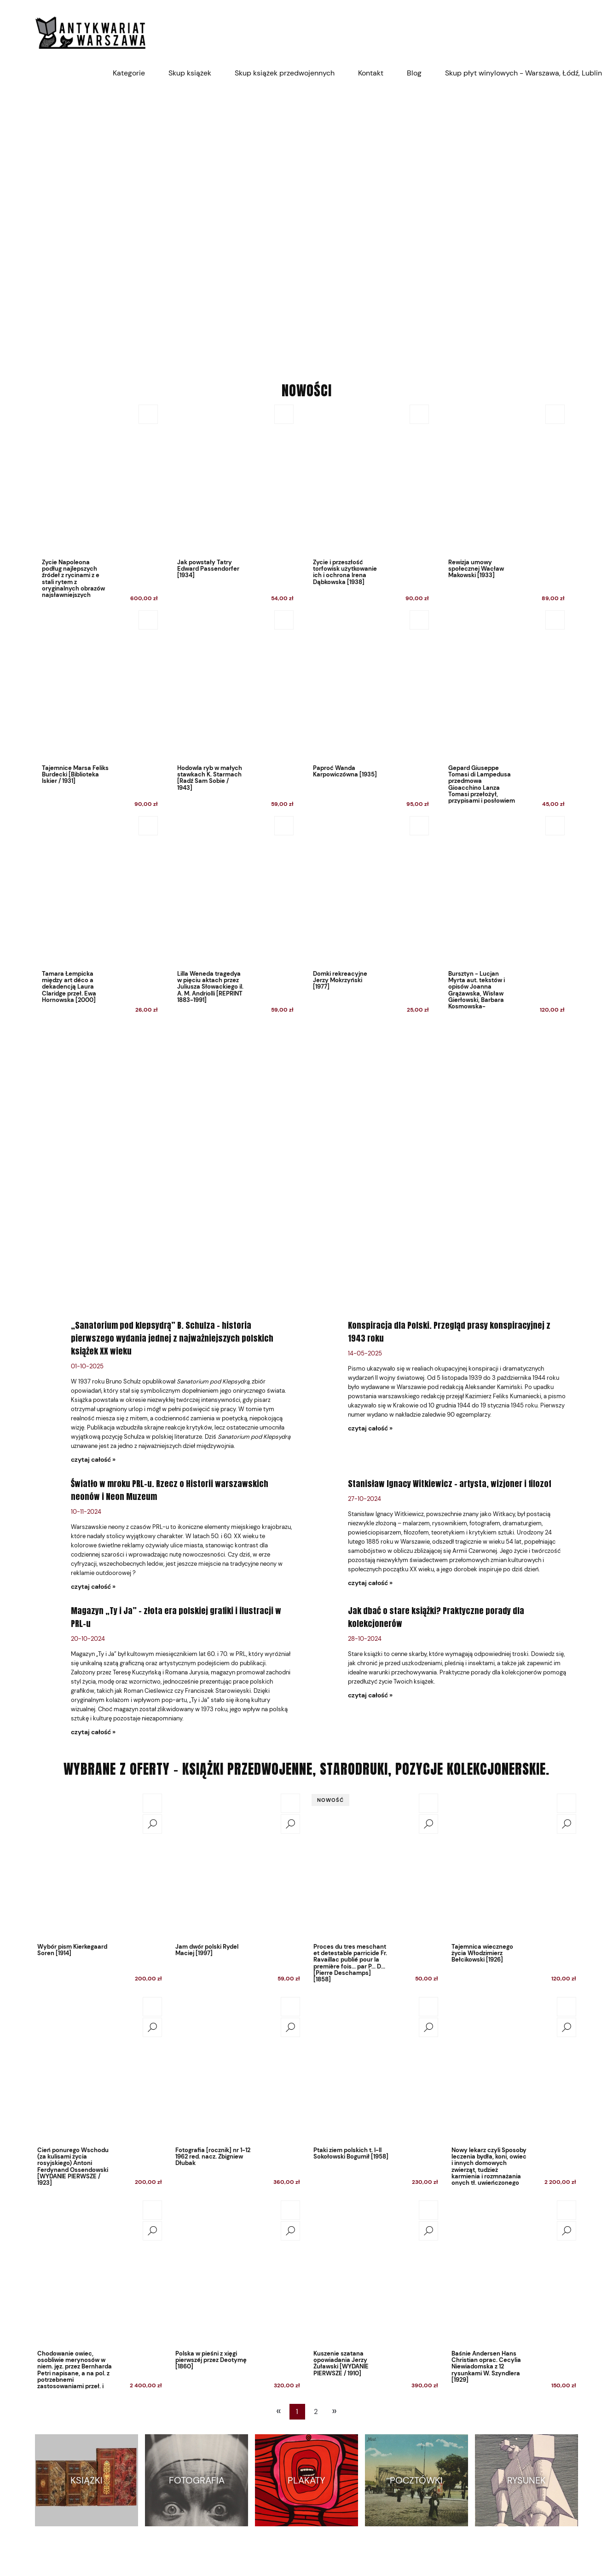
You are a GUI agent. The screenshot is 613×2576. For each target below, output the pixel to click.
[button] (152, 1824)
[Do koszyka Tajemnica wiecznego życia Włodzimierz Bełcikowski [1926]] (566, 1803)
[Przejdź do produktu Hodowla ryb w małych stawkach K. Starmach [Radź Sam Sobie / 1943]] (232, 711)
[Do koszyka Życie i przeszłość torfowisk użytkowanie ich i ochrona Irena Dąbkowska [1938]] (419, 414)
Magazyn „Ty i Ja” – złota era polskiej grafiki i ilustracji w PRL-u (176, 1617)
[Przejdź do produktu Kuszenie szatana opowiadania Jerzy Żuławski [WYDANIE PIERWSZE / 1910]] (375, 2272)
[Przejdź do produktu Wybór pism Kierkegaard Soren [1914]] (99, 1865)
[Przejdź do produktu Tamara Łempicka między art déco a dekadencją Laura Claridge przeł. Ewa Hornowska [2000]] (97, 917)
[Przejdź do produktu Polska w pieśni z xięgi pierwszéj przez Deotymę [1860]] (237, 2272)
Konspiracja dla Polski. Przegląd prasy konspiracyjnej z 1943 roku (449, 1331)
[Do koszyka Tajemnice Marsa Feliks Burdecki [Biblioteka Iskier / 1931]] (148, 620)
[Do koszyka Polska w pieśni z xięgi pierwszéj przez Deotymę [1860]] (290, 2210)
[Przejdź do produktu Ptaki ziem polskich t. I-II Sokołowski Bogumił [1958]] (375, 2068)
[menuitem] (129, 73)
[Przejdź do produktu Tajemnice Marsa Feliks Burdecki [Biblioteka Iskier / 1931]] (97, 711)
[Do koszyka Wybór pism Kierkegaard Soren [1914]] (152, 1803)
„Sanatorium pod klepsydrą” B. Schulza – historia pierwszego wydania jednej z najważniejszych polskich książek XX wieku (172, 1338)
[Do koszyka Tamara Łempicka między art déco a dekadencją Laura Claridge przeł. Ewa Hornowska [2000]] (148, 825)
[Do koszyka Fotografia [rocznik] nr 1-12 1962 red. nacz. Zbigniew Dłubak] (290, 2006)
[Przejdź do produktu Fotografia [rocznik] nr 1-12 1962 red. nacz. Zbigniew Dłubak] (237, 2068)
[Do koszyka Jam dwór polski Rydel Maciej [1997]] (290, 1803)
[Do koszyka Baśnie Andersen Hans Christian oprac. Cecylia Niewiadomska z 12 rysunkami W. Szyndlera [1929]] (566, 2210)
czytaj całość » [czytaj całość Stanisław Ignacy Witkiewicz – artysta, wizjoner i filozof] (370, 1583)
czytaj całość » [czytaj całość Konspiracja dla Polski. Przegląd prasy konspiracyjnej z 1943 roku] (370, 1428)
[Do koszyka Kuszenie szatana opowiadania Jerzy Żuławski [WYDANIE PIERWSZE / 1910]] (428, 2210)
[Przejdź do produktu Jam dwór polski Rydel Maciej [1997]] (237, 1865)
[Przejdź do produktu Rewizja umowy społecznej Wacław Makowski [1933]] (503, 505)
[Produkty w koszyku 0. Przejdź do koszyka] (573, 32)
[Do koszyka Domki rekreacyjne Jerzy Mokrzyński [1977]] (419, 825)
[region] (306, 226)
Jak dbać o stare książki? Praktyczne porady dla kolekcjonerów (436, 1617)
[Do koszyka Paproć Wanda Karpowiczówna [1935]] (419, 620)
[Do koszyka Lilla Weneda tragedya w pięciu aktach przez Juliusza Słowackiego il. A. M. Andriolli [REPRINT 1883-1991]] (284, 825)
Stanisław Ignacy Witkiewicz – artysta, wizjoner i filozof (449, 1483)
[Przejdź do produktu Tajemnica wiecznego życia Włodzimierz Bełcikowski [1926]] (513, 1865)
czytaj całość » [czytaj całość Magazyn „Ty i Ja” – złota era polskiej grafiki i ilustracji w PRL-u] (93, 1732)
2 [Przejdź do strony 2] (316, 2411)
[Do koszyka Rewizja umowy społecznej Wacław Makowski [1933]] (555, 414)
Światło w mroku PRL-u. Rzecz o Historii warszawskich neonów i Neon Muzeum (169, 1490)
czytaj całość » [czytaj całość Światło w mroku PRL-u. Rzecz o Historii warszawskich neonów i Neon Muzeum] (93, 1586)
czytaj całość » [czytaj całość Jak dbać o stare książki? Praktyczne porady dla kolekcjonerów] (370, 1695)
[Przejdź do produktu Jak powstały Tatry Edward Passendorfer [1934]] (232, 505)
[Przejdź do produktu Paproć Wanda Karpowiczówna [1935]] (368, 711)
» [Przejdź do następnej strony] (334, 2411)
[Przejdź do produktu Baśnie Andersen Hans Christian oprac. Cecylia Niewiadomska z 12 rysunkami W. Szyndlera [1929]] (513, 2272)
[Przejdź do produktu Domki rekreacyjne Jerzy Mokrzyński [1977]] (368, 917)
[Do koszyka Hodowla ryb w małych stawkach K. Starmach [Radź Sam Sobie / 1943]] (284, 620)
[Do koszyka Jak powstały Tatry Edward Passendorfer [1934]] (284, 414)
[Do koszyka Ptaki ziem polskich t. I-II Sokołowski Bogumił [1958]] (428, 2006)
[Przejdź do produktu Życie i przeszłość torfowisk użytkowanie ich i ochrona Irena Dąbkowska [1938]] (368, 505)
